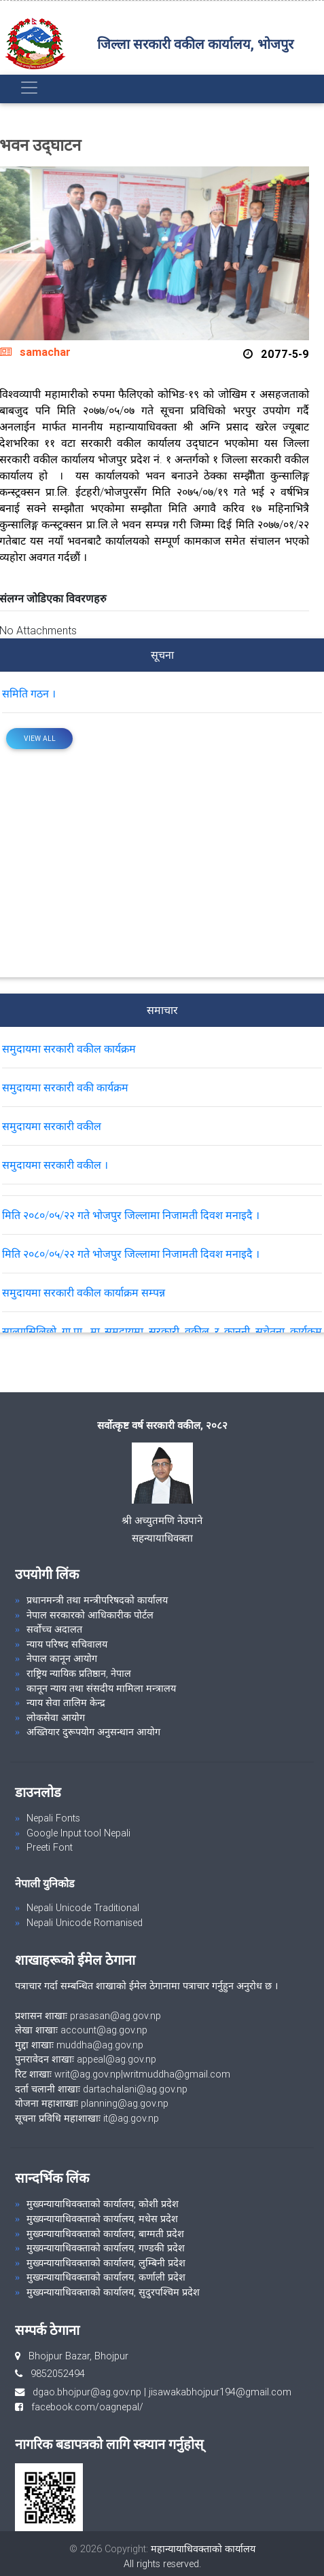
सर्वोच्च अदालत (54, 1629)
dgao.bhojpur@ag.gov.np (87, 2392)
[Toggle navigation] (29, 88)
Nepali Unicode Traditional (82, 1908)
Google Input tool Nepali (78, 1833)
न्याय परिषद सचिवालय (66, 1644)
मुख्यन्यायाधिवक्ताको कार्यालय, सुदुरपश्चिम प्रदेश (113, 2292)
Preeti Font (49, 1847)
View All (40, 738)
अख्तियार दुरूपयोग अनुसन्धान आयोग (93, 1732)
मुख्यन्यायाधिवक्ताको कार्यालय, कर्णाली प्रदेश (105, 2277)
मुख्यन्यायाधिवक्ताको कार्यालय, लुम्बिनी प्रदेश (105, 2263)
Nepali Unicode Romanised (84, 1923)
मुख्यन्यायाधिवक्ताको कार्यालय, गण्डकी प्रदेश (105, 2248)
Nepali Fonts (53, 1818)
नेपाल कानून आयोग (61, 1658)
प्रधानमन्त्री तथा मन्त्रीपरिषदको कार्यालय (97, 1600)
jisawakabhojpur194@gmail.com (220, 2392)
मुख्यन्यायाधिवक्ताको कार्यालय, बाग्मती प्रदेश (105, 2234)
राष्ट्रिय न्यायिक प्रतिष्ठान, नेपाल (78, 1673)
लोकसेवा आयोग (55, 1717)
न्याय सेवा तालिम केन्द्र (65, 1703)
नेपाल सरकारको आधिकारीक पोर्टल (90, 1615)
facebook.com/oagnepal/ (83, 2407)
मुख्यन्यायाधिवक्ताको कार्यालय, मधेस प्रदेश (102, 2219)
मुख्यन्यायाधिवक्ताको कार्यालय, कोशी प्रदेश (102, 2204)
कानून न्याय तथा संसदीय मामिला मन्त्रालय (101, 1688)
